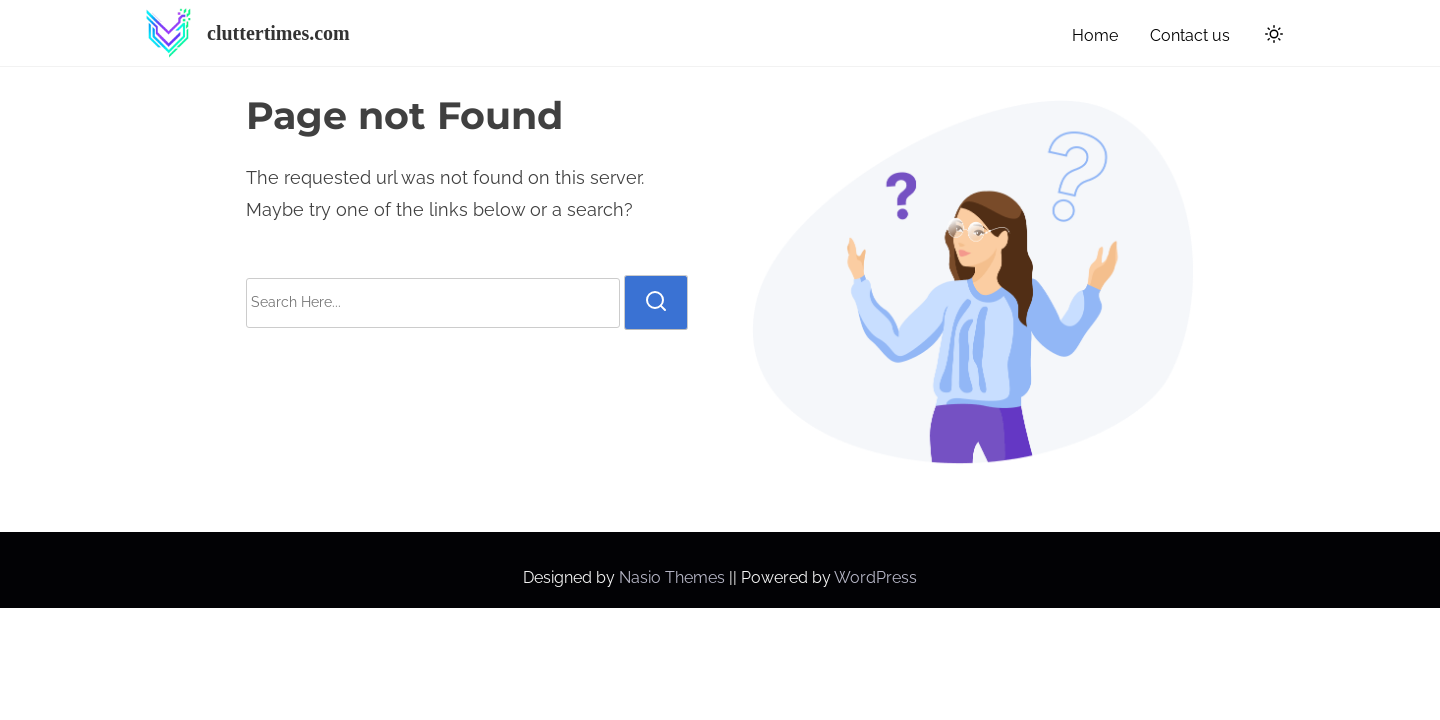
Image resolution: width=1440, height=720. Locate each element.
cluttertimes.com (278, 33)
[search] (656, 302)
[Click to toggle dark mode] (1270, 37)
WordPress (875, 577)
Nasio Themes (674, 577)
